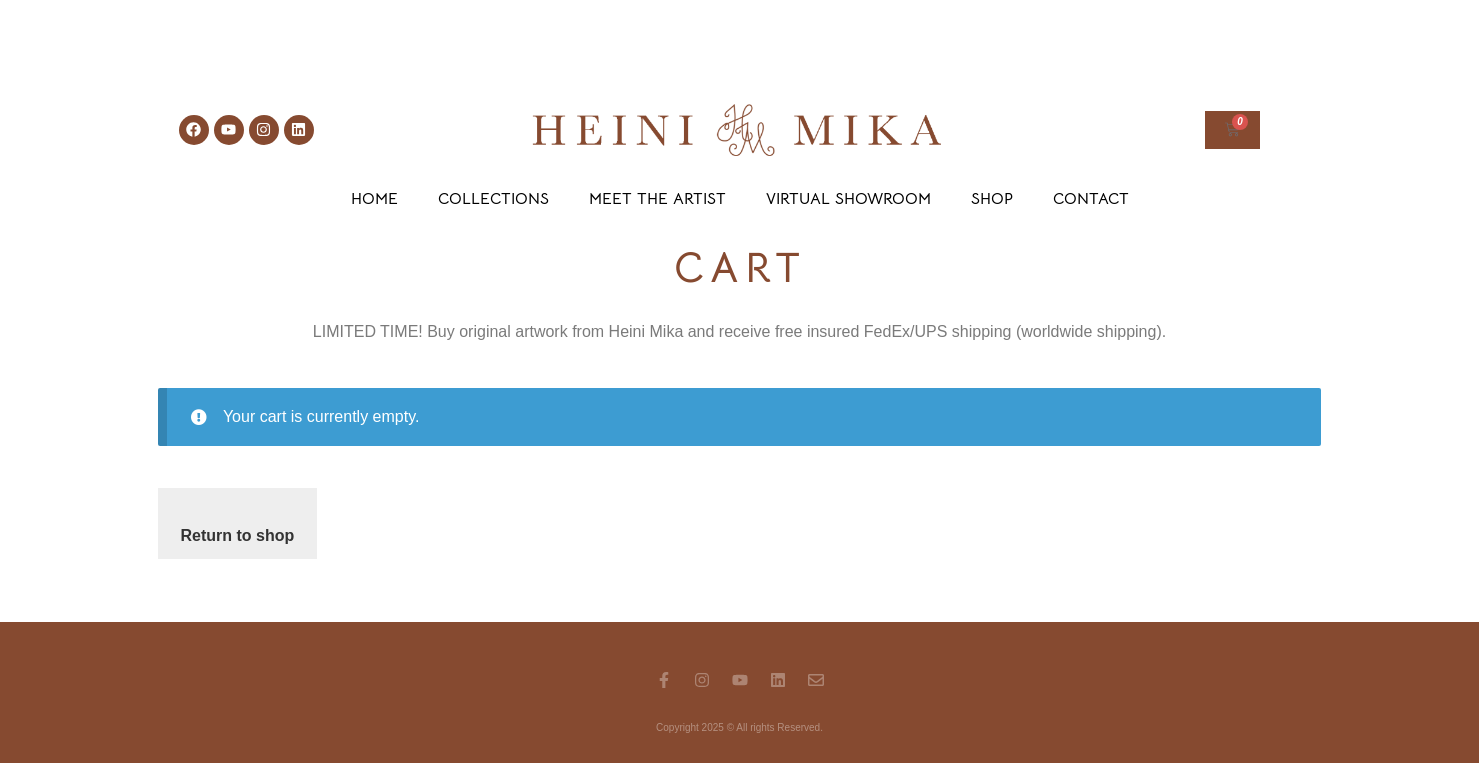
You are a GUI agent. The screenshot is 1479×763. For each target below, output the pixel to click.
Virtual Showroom (848, 199)
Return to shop (238, 535)
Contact (1091, 199)
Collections (493, 199)
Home (374, 199)
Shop (992, 199)
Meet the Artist (657, 199)
